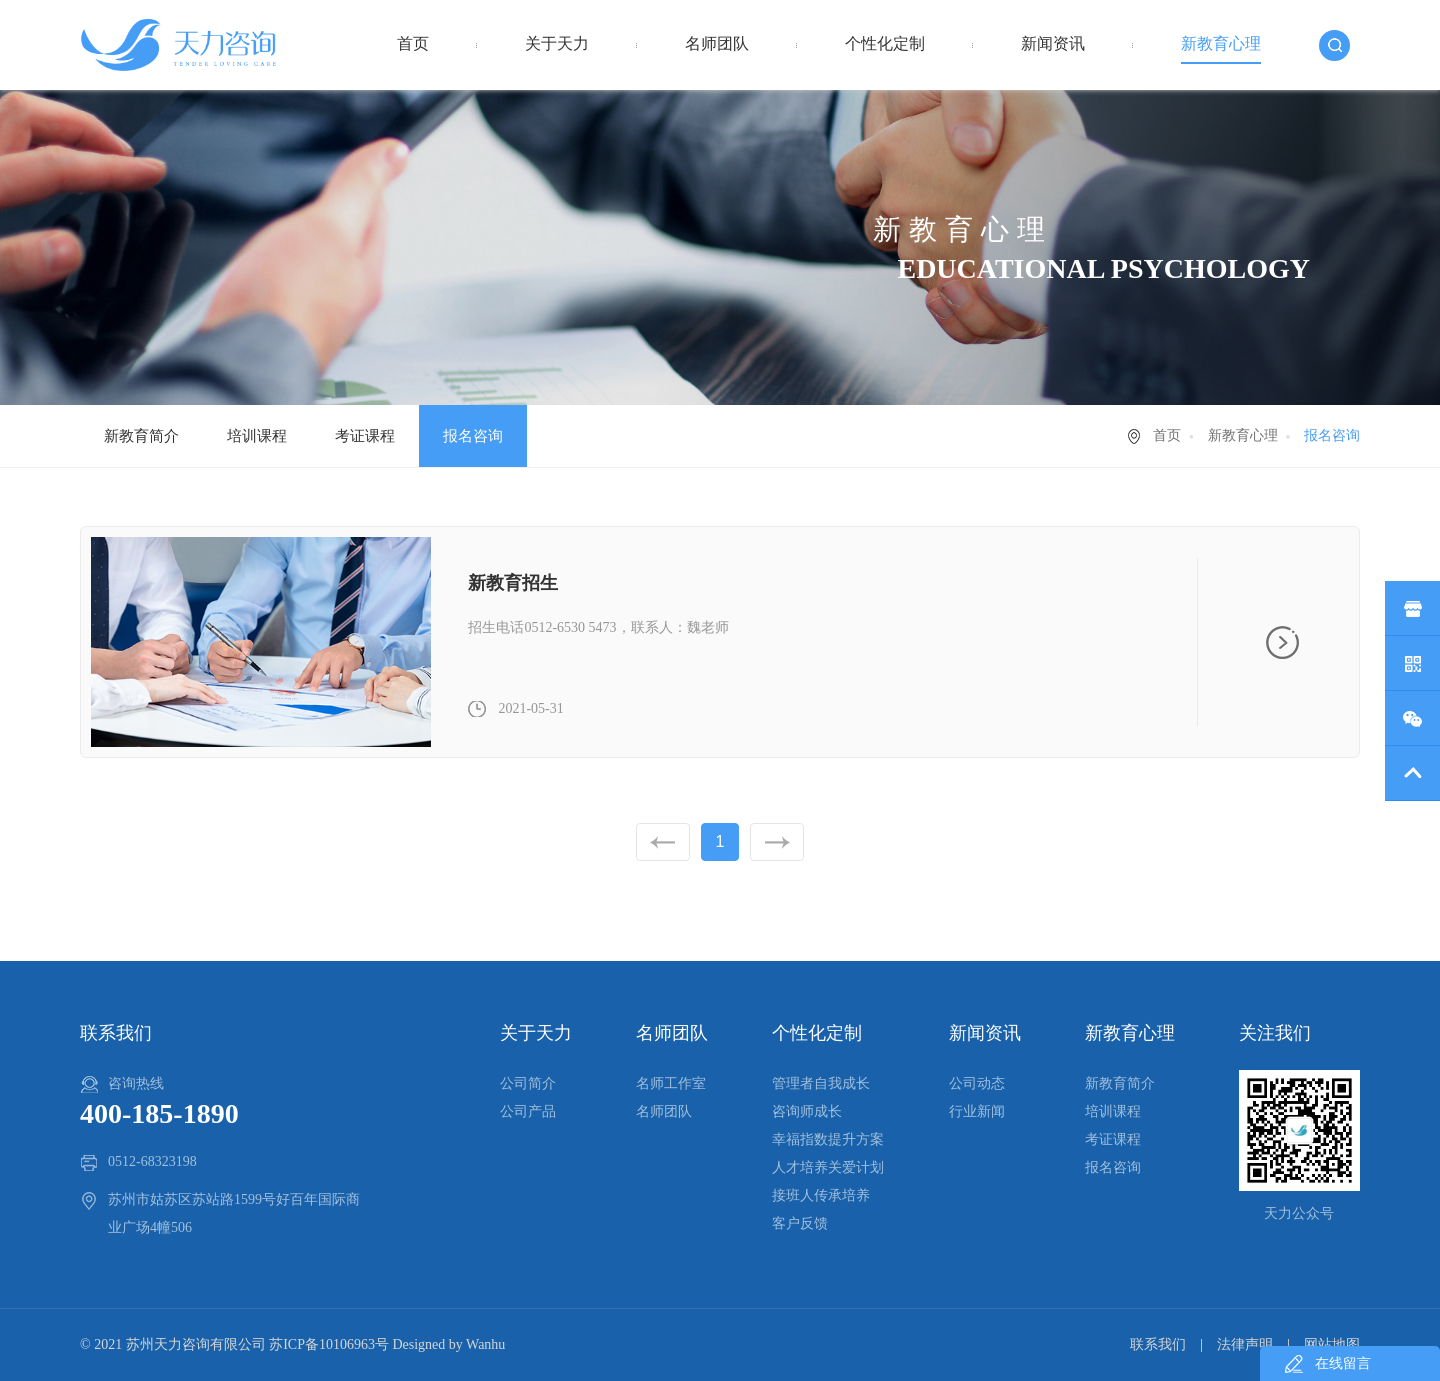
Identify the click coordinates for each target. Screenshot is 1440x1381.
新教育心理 (1221, 43)
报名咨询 (473, 436)
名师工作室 (671, 1083)
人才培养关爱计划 (828, 1167)
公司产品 (528, 1111)
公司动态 (977, 1083)
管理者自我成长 (821, 1083)
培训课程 (257, 436)
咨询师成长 (807, 1111)
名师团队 (717, 43)
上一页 (663, 842)
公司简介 (528, 1083)
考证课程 (365, 436)
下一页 (777, 842)
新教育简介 (141, 436)
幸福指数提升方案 (828, 1139)
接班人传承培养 (821, 1195)
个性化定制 (885, 43)
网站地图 (1332, 1344)
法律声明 (1245, 1344)
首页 (413, 43)
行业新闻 (977, 1111)
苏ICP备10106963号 (329, 1344)
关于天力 (557, 43)
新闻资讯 (1053, 43)
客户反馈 (800, 1223)
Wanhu (485, 1344)
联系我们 (1158, 1344)
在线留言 (1343, 1363)
